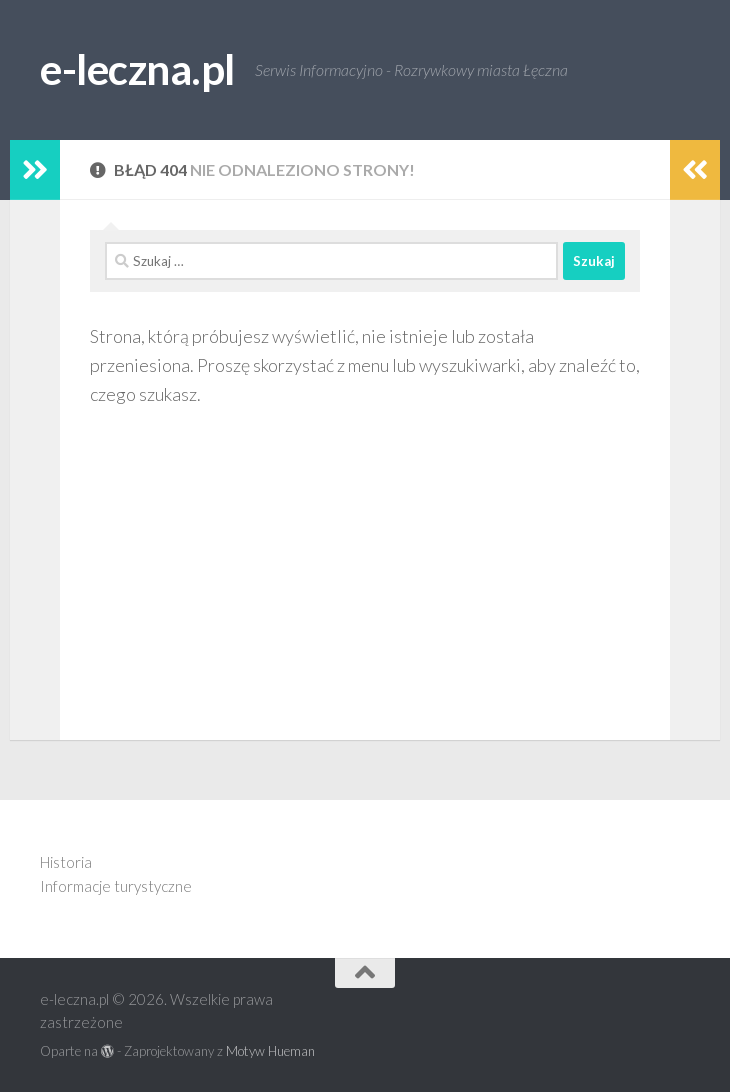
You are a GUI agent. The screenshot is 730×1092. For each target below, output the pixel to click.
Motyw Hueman (270, 1051)
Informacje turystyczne (116, 886)
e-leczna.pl (137, 69)
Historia (66, 862)
